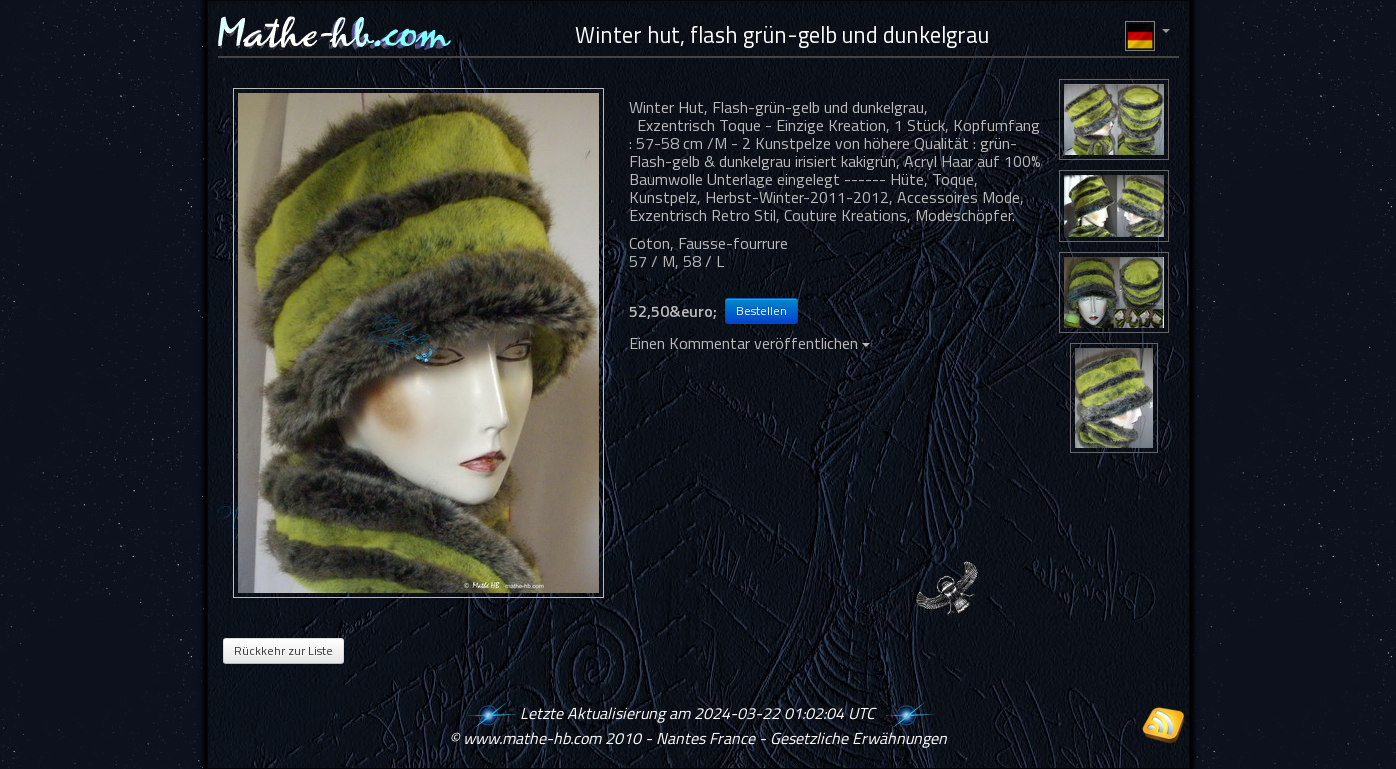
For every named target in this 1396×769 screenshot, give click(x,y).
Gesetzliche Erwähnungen (858, 738)
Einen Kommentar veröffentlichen (749, 343)
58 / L (703, 261)
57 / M (652, 261)
